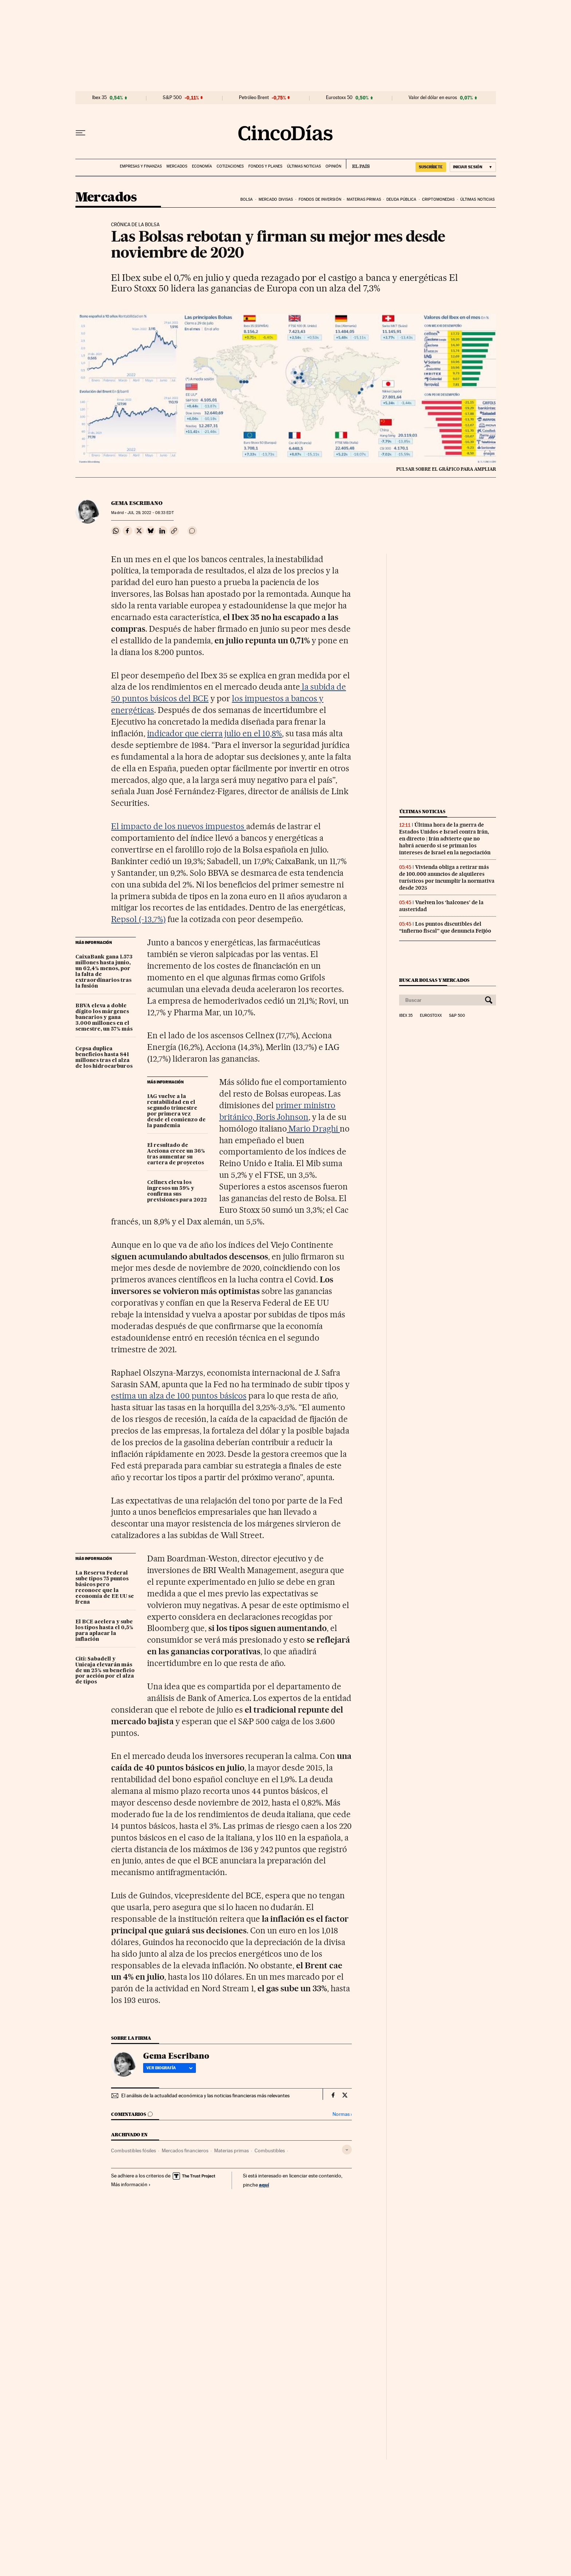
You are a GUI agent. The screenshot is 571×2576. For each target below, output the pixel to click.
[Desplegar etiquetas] (347, 2149)
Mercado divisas (276, 199)
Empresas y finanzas (141, 166)
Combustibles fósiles (133, 2150)
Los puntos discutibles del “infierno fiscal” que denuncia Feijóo (445, 927)
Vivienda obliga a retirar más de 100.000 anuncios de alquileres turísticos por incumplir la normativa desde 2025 (447, 877)
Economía (202, 166)
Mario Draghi (313, 1129)
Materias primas (364, 199)
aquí (264, 2184)
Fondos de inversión (320, 199)
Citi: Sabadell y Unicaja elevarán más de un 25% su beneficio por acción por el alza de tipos (105, 1670)
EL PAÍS (358, 164)
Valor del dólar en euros (433, 97)
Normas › (342, 2114)
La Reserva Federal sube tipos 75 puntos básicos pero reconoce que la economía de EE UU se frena (104, 1588)
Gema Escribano (136, 503)
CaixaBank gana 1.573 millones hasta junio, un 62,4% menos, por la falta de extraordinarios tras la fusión (104, 971)
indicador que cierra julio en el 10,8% (214, 733)
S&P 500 (172, 97)
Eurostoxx (431, 1015)
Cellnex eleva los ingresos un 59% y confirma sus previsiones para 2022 (177, 1191)
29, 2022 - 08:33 (150, 512)
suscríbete (431, 166)
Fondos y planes (265, 166)
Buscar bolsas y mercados (434, 980)
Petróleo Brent (254, 97)
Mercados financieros (185, 2150)
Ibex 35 (99, 97)
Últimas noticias (304, 166)
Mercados (176, 166)
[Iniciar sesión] (473, 167)
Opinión (333, 166)
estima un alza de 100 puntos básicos (178, 1396)
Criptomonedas (438, 199)
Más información (131, 2184)
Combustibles (270, 2150)
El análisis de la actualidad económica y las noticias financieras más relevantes (205, 2095)
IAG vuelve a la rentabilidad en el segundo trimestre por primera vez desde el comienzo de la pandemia (176, 1111)
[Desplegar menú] (80, 133)
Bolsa (246, 199)
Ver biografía (169, 2067)
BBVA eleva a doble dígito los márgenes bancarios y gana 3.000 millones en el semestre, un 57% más (104, 1017)
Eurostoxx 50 (339, 97)
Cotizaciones (230, 166)
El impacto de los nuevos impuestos (178, 826)
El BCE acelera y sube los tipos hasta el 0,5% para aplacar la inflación (104, 1630)
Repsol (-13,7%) (138, 919)
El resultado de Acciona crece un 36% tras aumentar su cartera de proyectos (176, 1154)
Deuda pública (401, 199)
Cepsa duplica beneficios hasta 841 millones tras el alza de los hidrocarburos (104, 1057)
